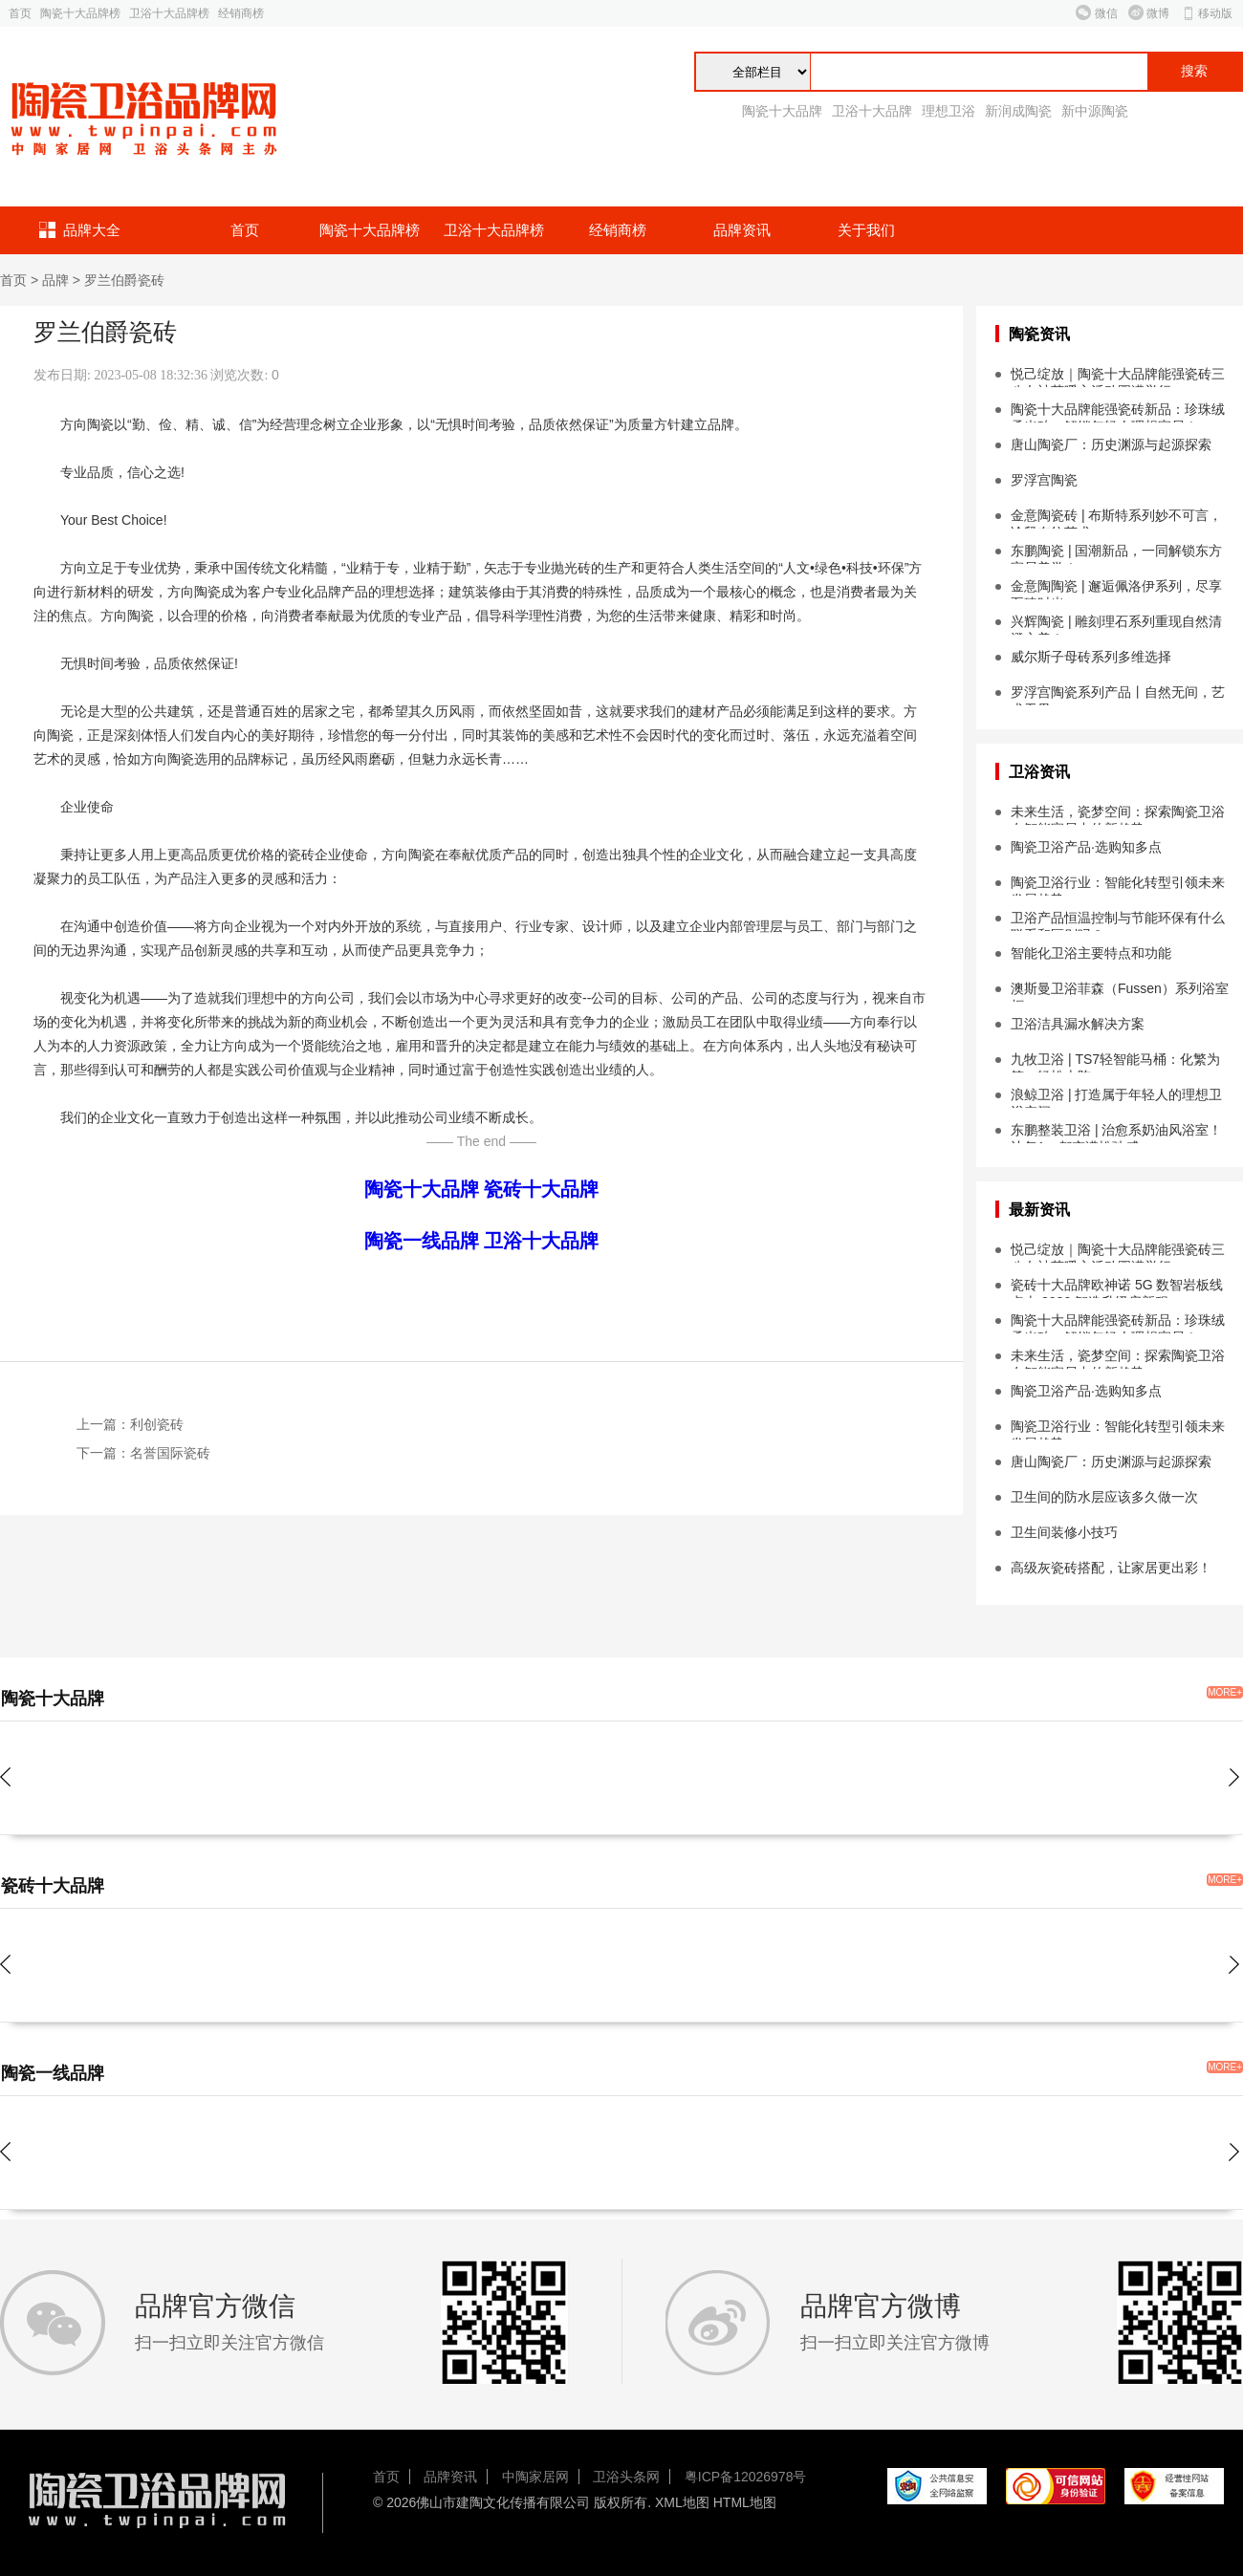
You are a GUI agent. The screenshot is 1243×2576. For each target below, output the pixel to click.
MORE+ (1225, 1692)
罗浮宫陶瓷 (1044, 479)
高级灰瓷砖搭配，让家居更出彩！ (1111, 1567)
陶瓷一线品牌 (421, 1240)
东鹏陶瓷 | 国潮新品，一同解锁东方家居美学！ (1116, 553)
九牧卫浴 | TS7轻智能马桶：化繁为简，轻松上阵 (1115, 1061)
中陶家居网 (535, 2476)
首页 (20, 13)
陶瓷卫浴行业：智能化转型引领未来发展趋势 (1118, 885)
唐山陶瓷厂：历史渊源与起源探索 (1111, 444)
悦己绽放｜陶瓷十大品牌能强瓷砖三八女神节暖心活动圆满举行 (1118, 376)
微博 (1157, 13)
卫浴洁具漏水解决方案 (1078, 1023)
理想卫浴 (948, 111)
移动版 (1215, 13)
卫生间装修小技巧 (1064, 1532)
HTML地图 (744, 2502)
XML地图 (682, 2502)
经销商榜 (241, 13)
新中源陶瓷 (1094, 111)
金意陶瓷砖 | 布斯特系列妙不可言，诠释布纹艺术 (1116, 518)
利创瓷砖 (157, 1424)
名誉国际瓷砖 (170, 1453)
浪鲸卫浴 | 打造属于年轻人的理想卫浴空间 (1116, 1097)
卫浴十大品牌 (872, 111)
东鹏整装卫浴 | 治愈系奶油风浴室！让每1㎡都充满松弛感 (1116, 1132)
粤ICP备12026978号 (746, 2476)
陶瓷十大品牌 (782, 111)
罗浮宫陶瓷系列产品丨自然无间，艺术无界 (1118, 694)
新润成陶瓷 (1018, 111)
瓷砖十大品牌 (541, 1189)
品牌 (55, 280)
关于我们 (866, 230)
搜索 (1194, 71)
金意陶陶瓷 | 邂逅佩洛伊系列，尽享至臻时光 (1116, 588)
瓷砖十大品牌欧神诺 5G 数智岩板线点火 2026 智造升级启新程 (1117, 1287)
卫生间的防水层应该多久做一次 (1104, 1496)
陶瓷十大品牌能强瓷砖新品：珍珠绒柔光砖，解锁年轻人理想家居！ (1118, 411)
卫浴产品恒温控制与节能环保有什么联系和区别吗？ (1118, 920)
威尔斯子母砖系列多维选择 (1091, 656)
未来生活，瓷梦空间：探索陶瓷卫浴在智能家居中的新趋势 (1118, 814)
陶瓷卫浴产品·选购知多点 (1086, 847)
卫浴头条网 (626, 2476)
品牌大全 (91, 230)
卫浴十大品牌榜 (169, 13)
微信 (1106, 13)
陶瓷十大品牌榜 (80, 13)
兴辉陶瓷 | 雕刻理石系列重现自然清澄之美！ (1116, 624)
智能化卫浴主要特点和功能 (1091, 953)
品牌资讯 (742, 230)
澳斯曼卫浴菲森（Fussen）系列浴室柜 (1120, 991)
